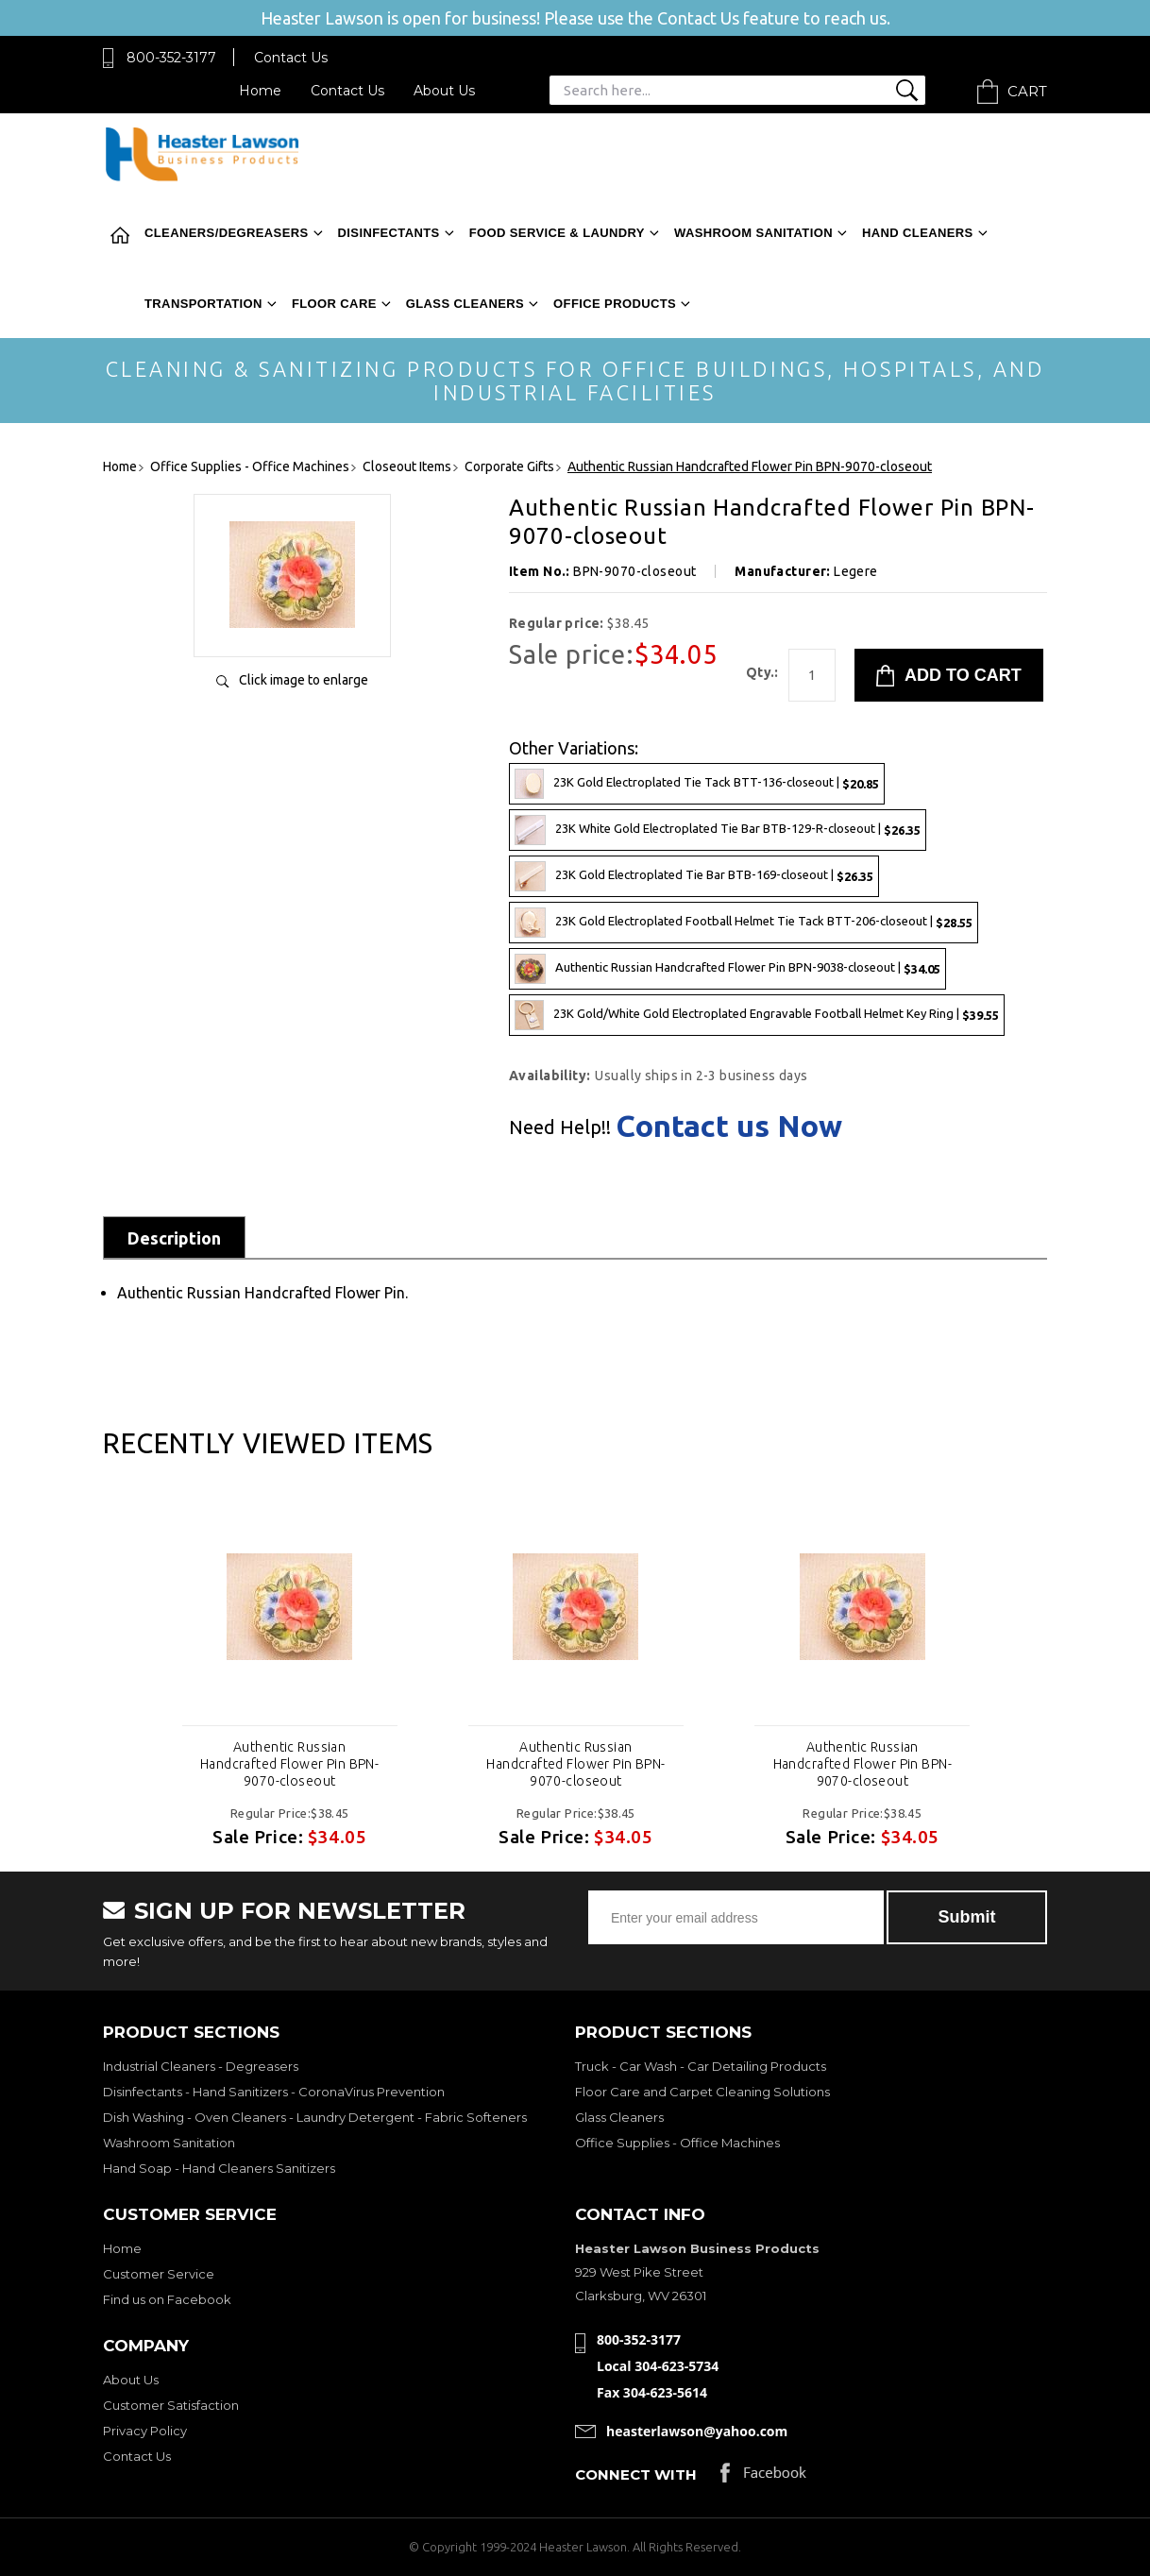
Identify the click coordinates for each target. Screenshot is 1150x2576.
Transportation (203, 304)
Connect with (636, 2474)
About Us (444, 90)
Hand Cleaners (917, 233)
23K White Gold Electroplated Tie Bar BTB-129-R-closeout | (718, 830)
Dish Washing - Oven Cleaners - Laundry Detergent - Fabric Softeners (315, 2117)
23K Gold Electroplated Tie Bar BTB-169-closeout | (694, 876)
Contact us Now (729, 1125)
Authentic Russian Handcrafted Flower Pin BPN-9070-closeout (289, 1763)
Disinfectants (389, 233)
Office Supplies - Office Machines (677, 2142)
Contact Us (291, 57)
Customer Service (158, 2273)
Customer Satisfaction (171, 2405)
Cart (1027, 91)
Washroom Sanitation (753, 233)
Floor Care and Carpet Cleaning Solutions (702, 2091)
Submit (967, 1916)
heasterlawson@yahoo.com (696, 2431)
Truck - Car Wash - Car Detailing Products (700, 2066)
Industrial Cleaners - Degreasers (200, 2066)
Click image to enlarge (303, 679)
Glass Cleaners (465, 304)
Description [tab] (174, 1238)
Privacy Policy (145, 2430)
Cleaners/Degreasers (226, 233)
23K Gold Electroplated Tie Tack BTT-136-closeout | (697, 784)
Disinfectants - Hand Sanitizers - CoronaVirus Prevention (274, 2091)
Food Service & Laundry (557, 233)
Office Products (614, 304)
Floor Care (334, 304)
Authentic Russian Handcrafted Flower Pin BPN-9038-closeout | (727, 969)
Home (260, 90)
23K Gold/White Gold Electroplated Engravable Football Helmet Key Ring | (757, 1015)
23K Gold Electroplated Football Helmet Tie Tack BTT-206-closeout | (743, 922)
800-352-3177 (171, 57)
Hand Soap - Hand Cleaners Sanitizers (219, 2168)
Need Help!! (560, 1127)
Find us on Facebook (167, 2299)
